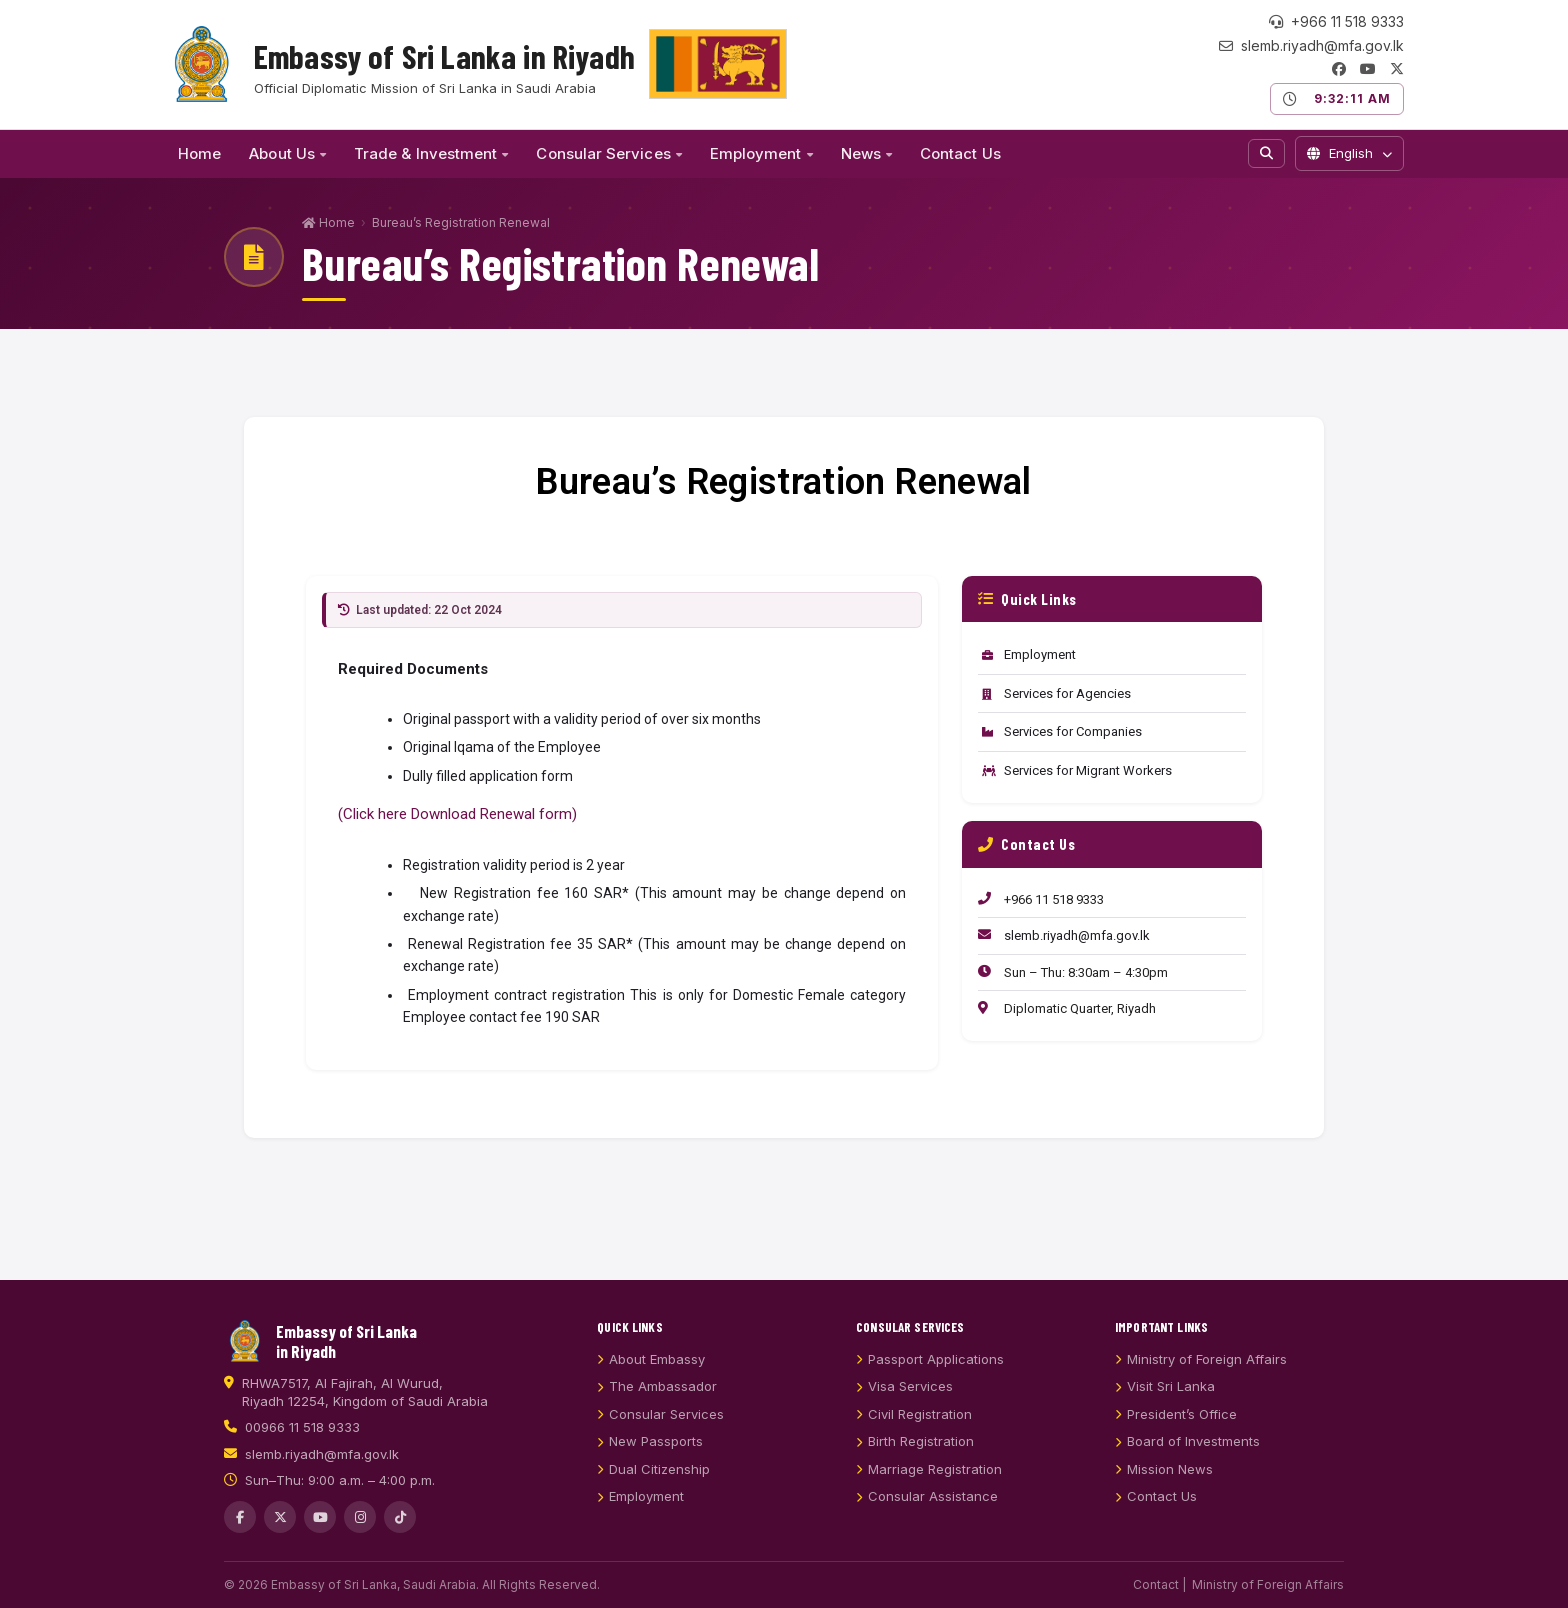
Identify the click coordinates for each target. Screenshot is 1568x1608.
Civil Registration (914, 1440)
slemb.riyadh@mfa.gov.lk (1311, 46)
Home (199, 153)
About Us (287, 153)
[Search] (1266, 153)
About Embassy (651, 1385)
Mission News (1164, 1495)
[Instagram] (360, 1543)
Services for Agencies (1056, 693)
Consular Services (608, 153)
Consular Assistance (927, 1522)
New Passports (650, 1467)
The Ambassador (657, 1412)
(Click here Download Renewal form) (457, 814)
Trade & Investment (431, 153)
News (866, 153)
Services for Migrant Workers (1077, 770)
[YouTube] (1368, 69)
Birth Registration (915, 1467)
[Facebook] (1339, 69)
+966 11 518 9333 (1336, 22)
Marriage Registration (929, 1495)
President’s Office (1176, 1440)
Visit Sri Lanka (1165, 1412)
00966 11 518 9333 (302, 1453)
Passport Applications (930, 1385)
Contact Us (960, 153)
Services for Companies (1062, 731)
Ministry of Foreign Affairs (1201, 1385)
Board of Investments (1187, 1467)
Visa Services (904, 1412)
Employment (761, 153)
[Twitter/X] (1397, 69)
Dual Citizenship (653, 1495)
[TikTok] (400, 1543)
